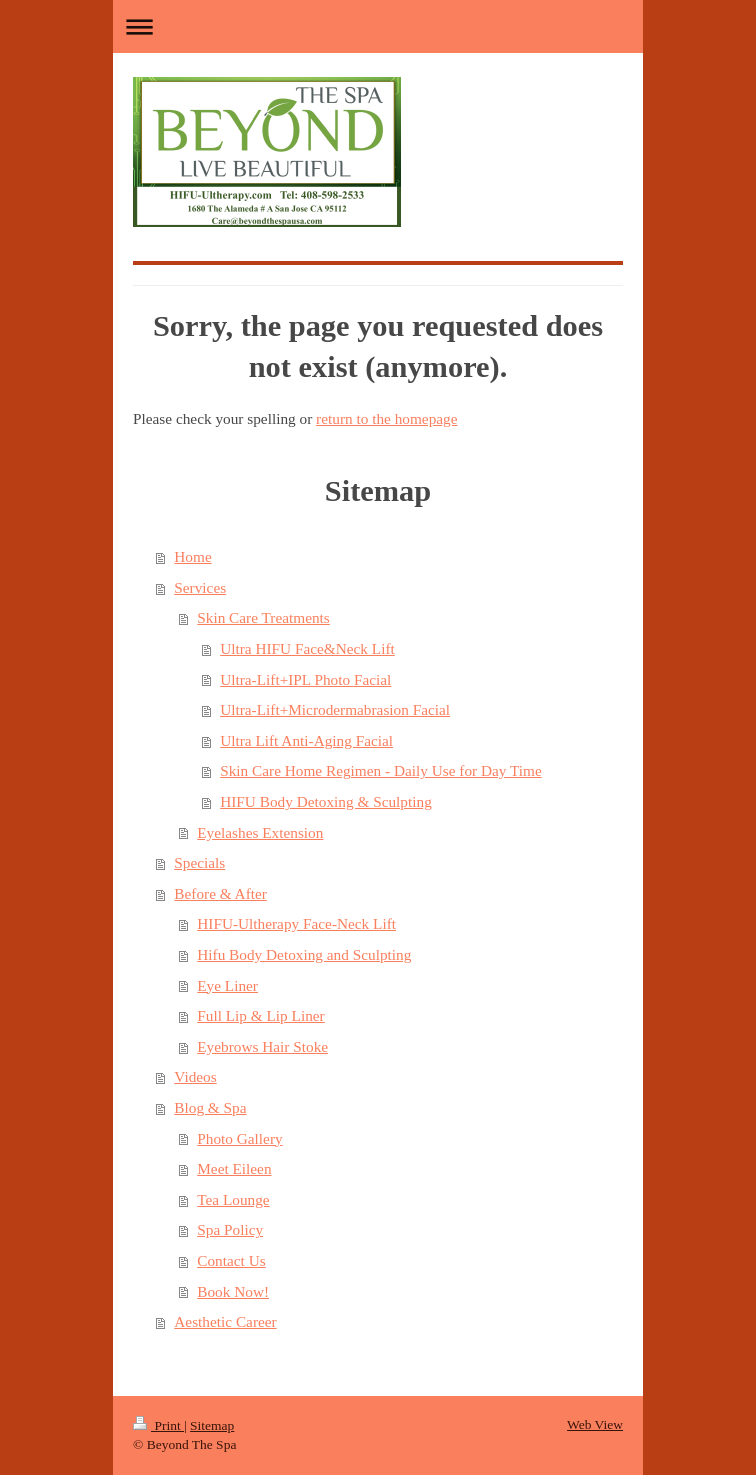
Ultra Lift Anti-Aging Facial (306, 740)
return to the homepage (386, 418)
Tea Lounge (233, 1199)
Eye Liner (227, 985)
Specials (199, 862)
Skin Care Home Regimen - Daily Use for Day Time (381, 770)
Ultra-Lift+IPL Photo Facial (305, 679)
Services (200, 587)
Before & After (220, 893)
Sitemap (212, 1425)
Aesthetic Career (225, 1321)
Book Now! (233, 1291)
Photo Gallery (239, 1138)
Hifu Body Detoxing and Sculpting (304, 954)
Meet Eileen (234, 1168)
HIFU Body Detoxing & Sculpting (326, 801)
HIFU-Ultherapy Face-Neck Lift (296, 923)
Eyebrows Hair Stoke (262, 1046)
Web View (595, 1424)
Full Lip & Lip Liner (260, 1015)
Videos (195, 1076)
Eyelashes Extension (260, 832)
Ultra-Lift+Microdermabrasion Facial (335, 709)
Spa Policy (230, 1229)
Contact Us (231, 1260)
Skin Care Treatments (263, 617)
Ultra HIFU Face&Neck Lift (307, 648)
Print (158, 1425)
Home (192, 556)
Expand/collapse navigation (378, 26)
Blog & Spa (210, 1107)
